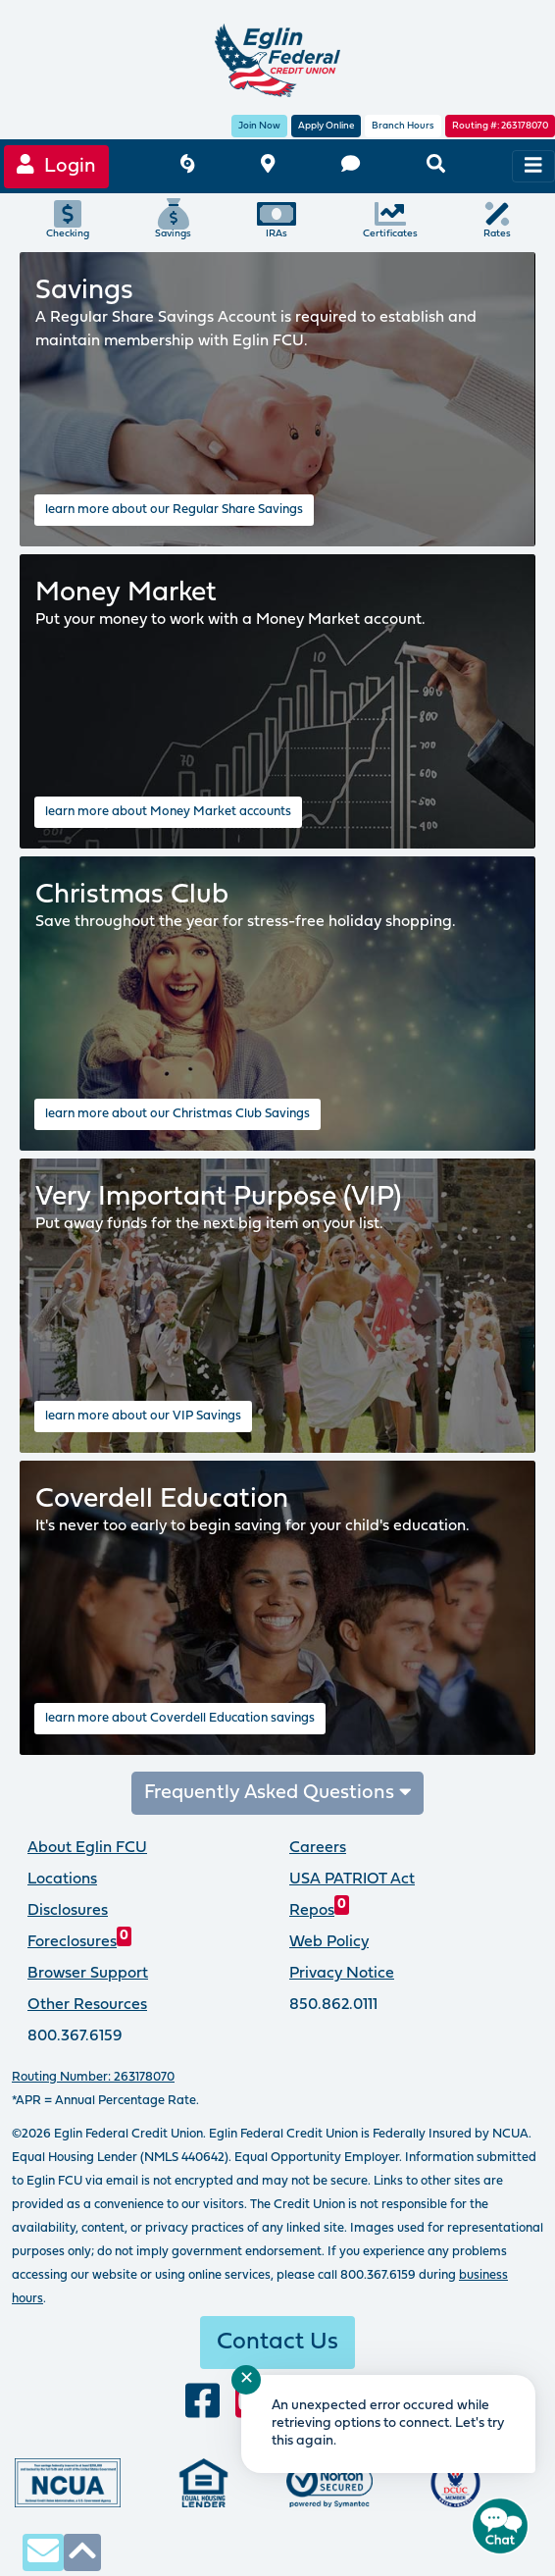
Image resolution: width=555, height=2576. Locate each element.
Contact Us (277, 2342)
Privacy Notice (341, 1974)
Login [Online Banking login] (56, 165)
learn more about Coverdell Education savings (180, 1718)
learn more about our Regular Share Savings (174, 509)
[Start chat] (500, 2526)
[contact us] (350, 166)
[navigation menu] (533, 166)
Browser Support (87, 1974)
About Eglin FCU (87, 1848)
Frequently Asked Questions (278, 1792)
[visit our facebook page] (202, 2402)
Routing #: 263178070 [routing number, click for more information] (500, 126)
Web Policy (329, 1942)
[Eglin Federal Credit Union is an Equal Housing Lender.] (203, 2482)
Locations (62, 1879)
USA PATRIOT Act (352, 1879)
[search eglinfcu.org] (436, 166)
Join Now (259, 126)
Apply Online (326, 126)
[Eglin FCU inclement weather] (187, 166)
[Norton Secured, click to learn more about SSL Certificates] (330, 2482)
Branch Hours (403, 126)
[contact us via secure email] (43, 2552)
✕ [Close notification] (246, 2379)
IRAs (276, 218)
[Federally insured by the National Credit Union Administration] (67, 2482)
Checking (67, 218)
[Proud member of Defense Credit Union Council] (455, 2482)
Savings (173, 218)
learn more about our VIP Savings (143, 1416)
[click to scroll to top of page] (82, 2552)
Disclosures (67, 1911)
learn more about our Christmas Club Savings (177, 1114)
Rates (497, 218)
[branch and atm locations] (268, 166)
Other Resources (87, 2005)
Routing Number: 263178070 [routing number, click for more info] (93, 2077)
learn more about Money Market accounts (168, 811)
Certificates (390, 218)
